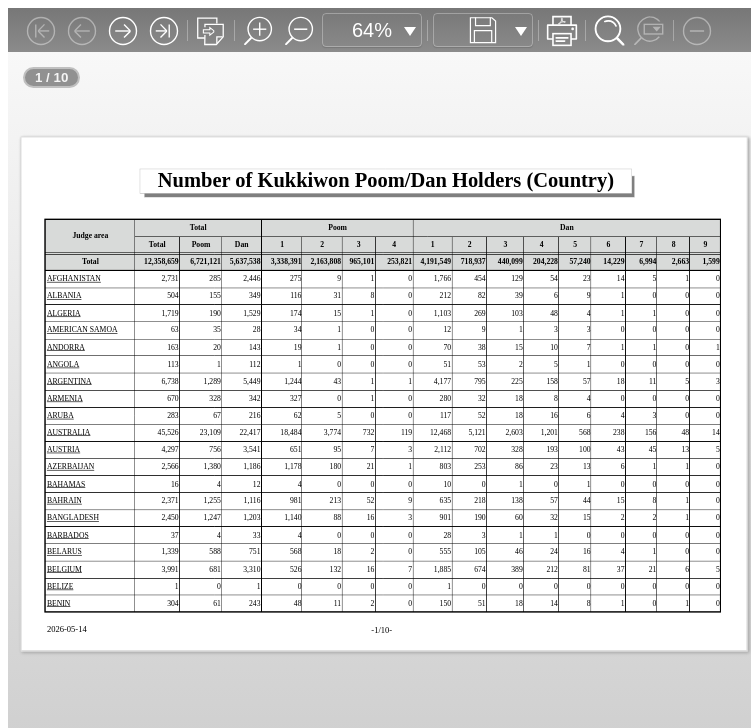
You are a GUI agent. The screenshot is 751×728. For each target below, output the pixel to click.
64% (372, 30)
